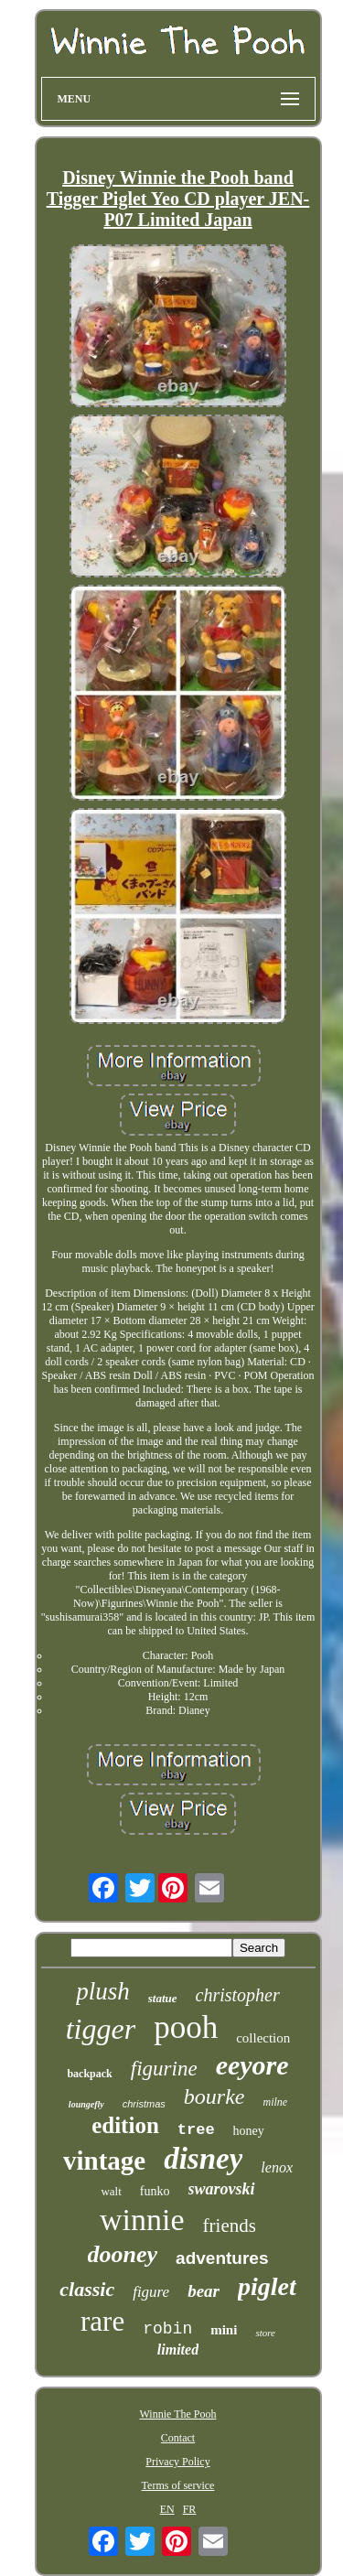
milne (275, 2102)
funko (155, 2191)
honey (248, 2131)
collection (263, 2038)
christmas (144, 2103)
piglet (267, 2286)
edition (125, 2125)
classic (86, 2289)
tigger (100, 2028)
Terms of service (178, 2485)
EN (167, 2509)
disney (203, 2158)
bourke (214, 2096)
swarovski (221, 2189)
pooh (186, 2027)
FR (190, 2509)
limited (177, 2349)
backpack (89, 2073)
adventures (222, 2258)
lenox (277, 2167)
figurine (164, 2068)
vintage (104, 2160)
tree (196, 2130)
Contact (178, 2437)
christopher (238, 1995)
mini (223, 2330)
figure (151, 2292)
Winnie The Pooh (178, 2414)
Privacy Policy (177, 2461)
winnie (142, 2219)
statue (162, 1998)
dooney (123, 2254)
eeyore (252, 2065)
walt (111, 2191)
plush (103, 1991)
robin (167, 2329)
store (265, 2332)
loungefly (86, 2104)
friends (229, 2225)
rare (102, 2321)
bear (204, 2291)
